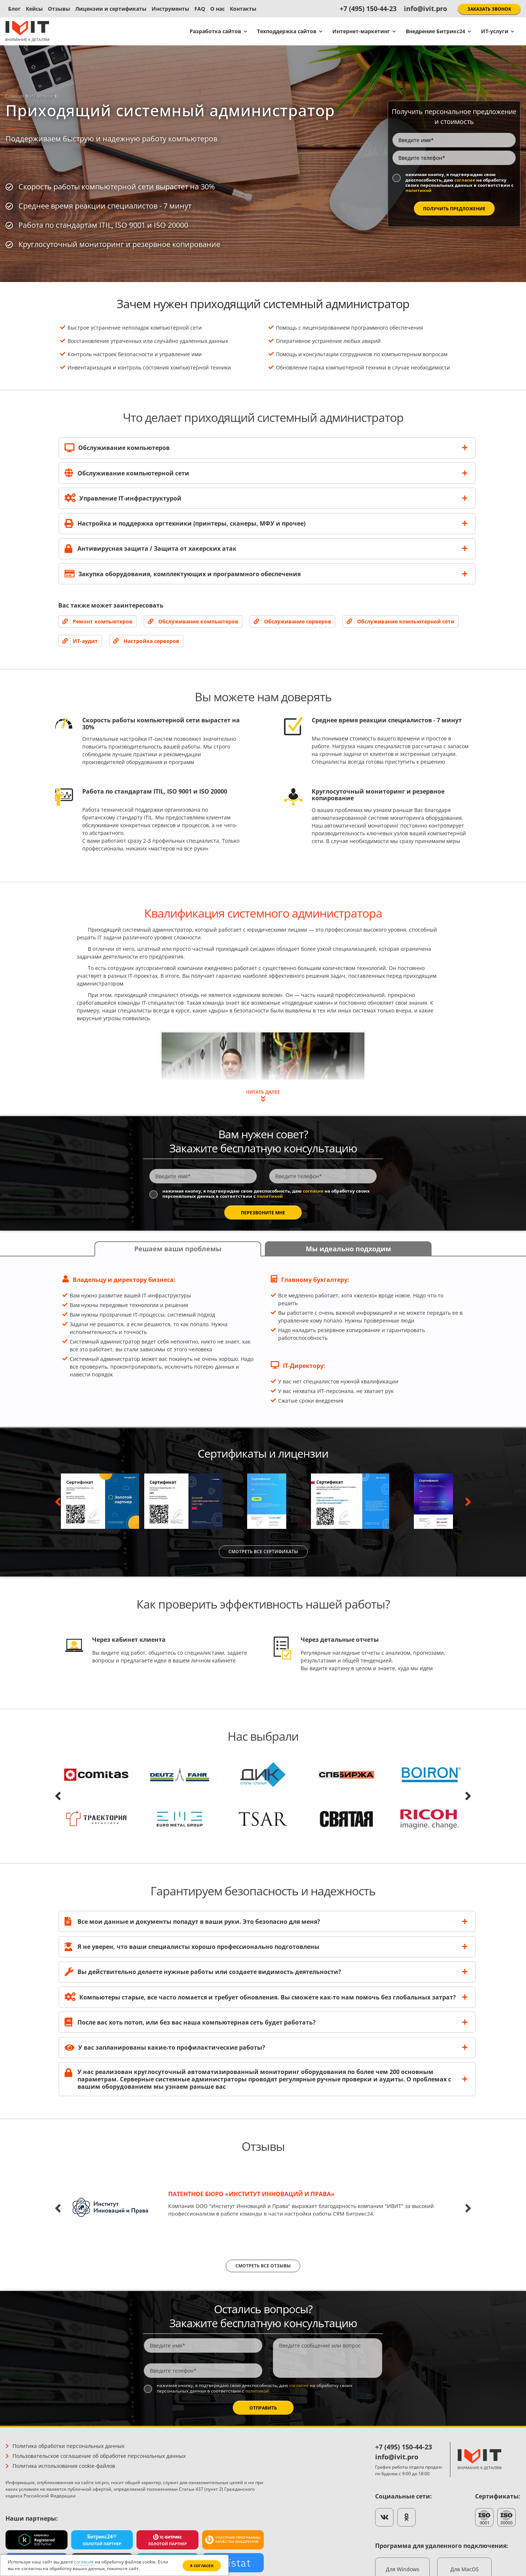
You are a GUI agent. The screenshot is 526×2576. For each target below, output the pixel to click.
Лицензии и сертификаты (110, 8)
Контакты (243, 8)
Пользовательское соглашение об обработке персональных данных (99, 2455)
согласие (464, 180)
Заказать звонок (489, 9)
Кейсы (34, 8)
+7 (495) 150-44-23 (368, 8)
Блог (14, 8)
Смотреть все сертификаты (263, 1551)
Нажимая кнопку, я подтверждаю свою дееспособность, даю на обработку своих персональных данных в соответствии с (459, 182)
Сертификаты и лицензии (263, 1453)
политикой (418, 190)
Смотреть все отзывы (263, 2266)
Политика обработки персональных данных (68, 2445)
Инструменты (170, 8)
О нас (217, 8)
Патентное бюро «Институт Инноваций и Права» (251, 2194)
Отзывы (59, 8)
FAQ (199, 8)
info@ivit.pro (425, 8)
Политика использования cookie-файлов (64, 2465)
